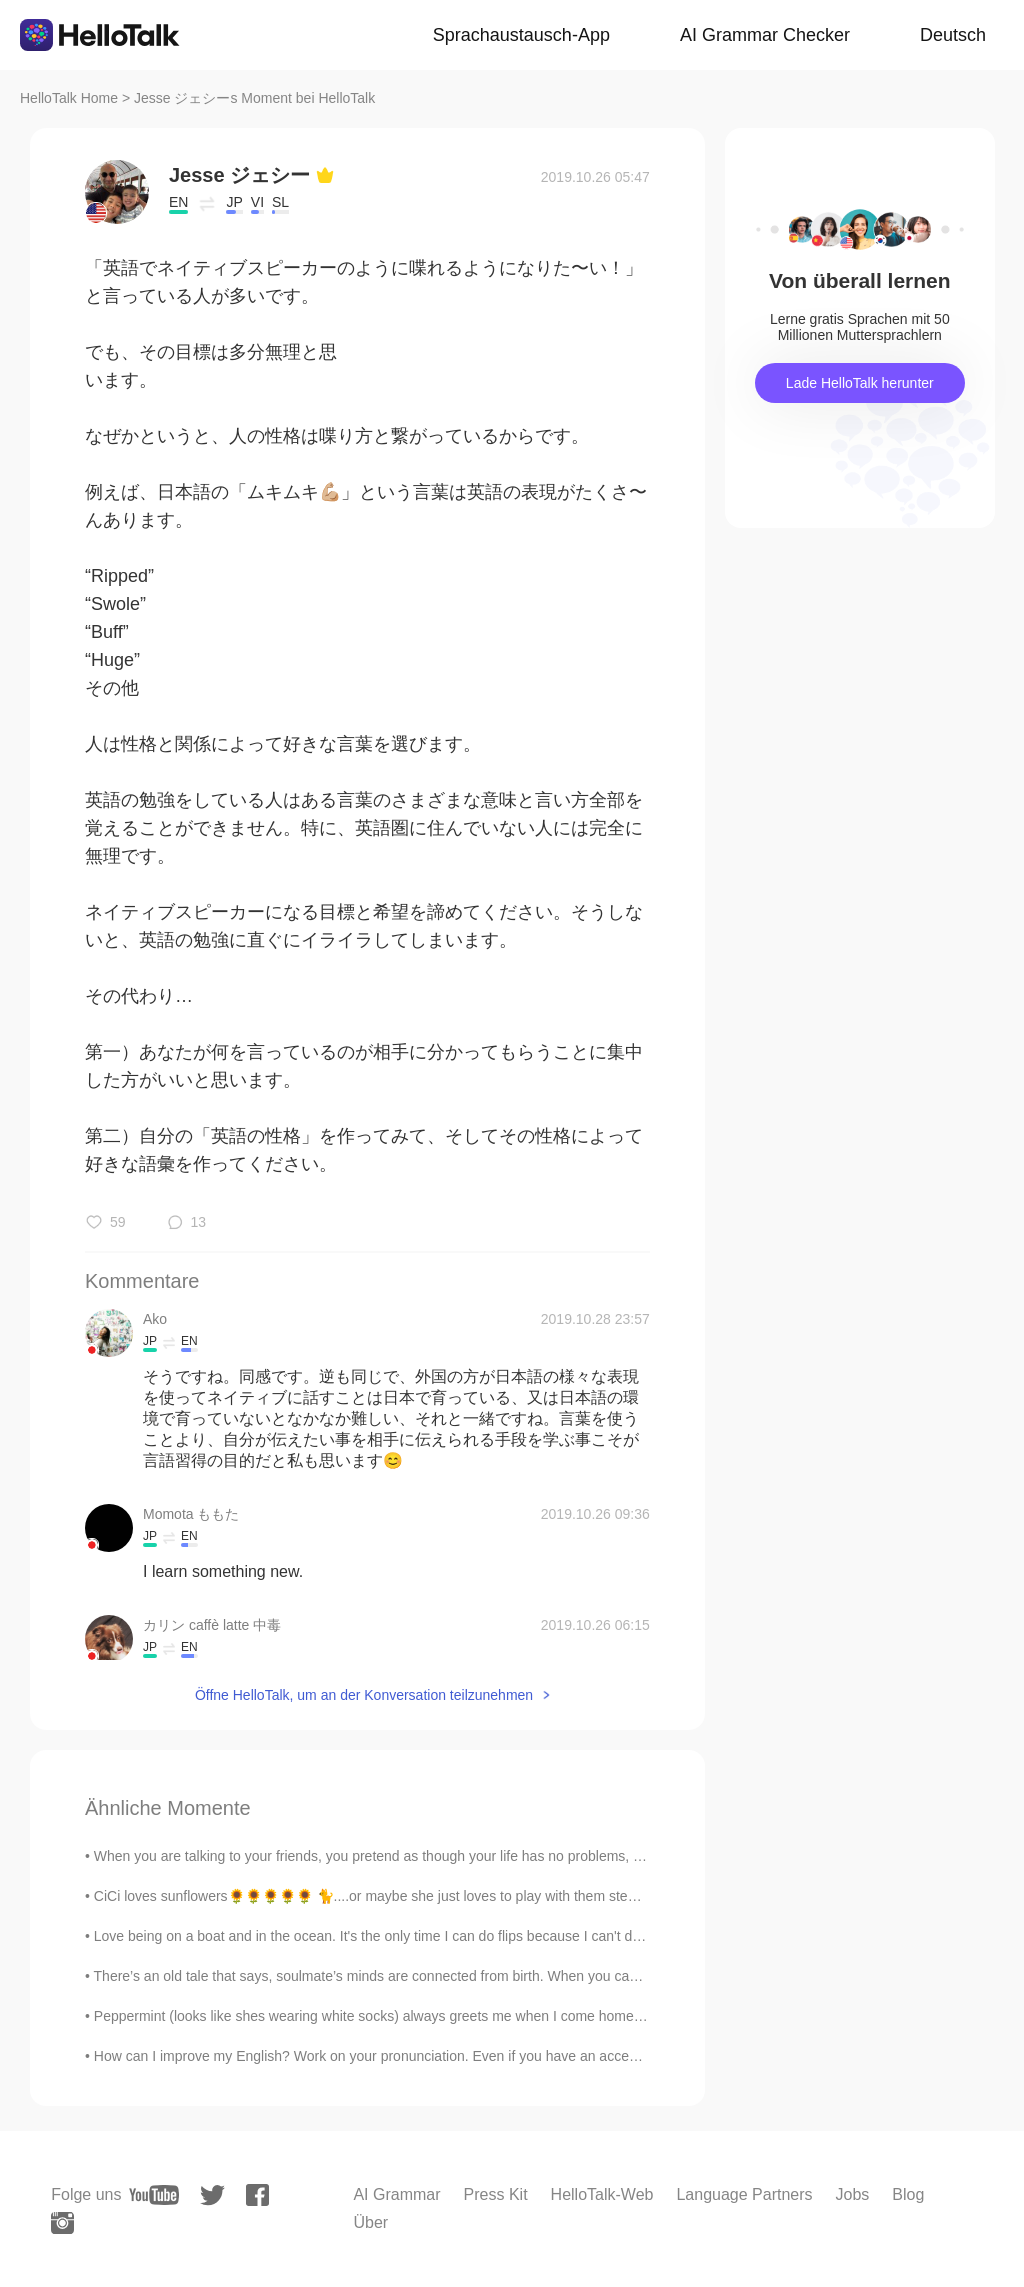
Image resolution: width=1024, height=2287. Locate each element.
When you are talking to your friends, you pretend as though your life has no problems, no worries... (402, 1856)
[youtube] (154, 2195)
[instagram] (62, 2223)
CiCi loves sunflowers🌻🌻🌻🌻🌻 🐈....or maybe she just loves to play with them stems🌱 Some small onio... (438, 1896)
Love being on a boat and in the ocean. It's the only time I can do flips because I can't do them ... (392, 1936)
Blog (908, 2194)
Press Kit (496, 2194)
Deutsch (953, 35)
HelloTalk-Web (602, 2194)
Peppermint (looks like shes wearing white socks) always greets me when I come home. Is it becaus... (409, 2016)
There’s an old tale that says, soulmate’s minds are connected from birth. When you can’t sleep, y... (400, 1976)
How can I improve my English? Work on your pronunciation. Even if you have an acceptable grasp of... (413, 2056)
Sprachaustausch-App (521, 35)
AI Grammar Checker (765, 35)
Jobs (853, 2194)
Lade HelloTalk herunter (860, 383)
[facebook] (257, 2195)
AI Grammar (396, 2194)
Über (370, 2222)
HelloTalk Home (69, 98)
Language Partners (744, 2194)
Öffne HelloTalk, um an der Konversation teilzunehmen (364, 1695)
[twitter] (212, 2195)
